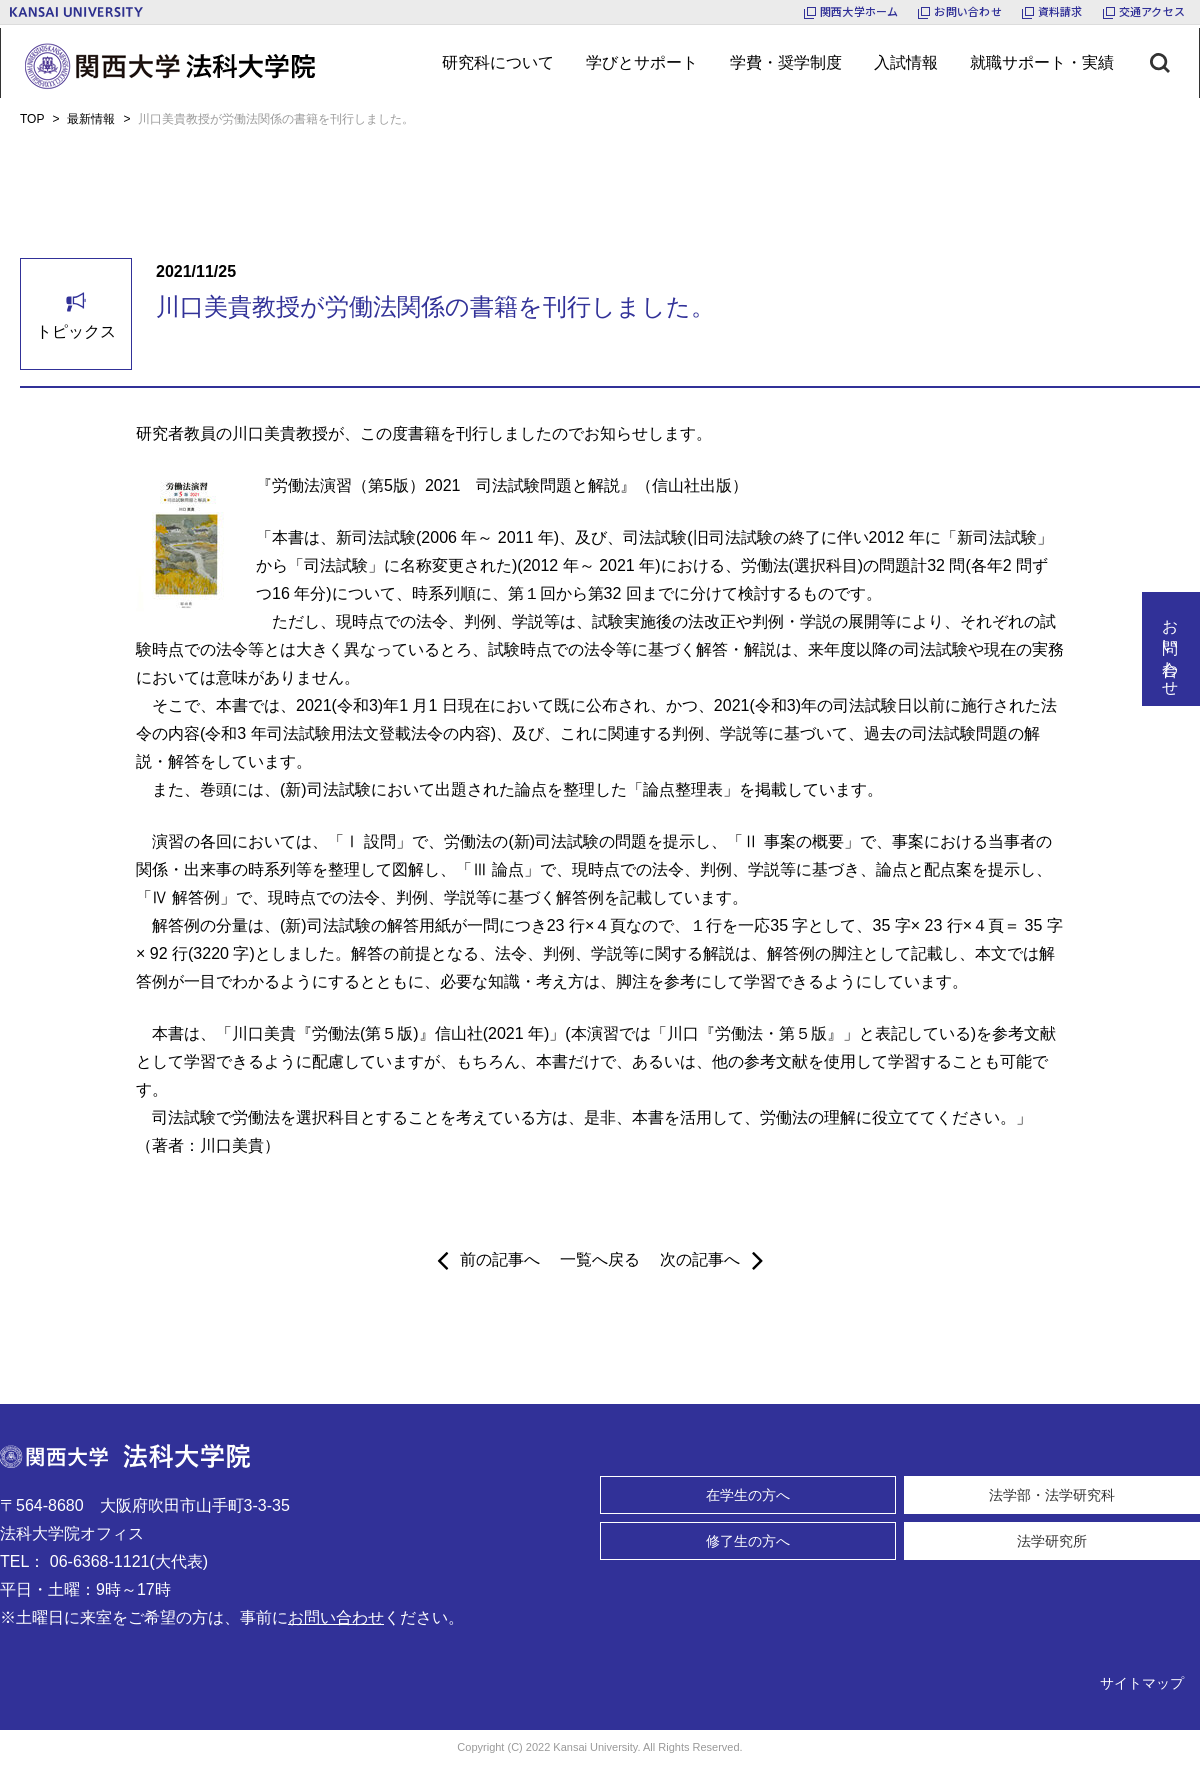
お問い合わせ (967, 11)
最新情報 (91, 119)
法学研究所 (1052, 1541)
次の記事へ (711, 1260)
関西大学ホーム (859, 11)
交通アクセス (1152, 11)
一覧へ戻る (600, 1259)
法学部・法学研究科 (1052, 1495)
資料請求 (1060, 11)
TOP (32, 119)
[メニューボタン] (498, 63)
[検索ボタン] (1175, 63)
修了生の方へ (748, 1541)
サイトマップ (1142, 1683)
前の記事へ (488, 1260)
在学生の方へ (748, 1495)
